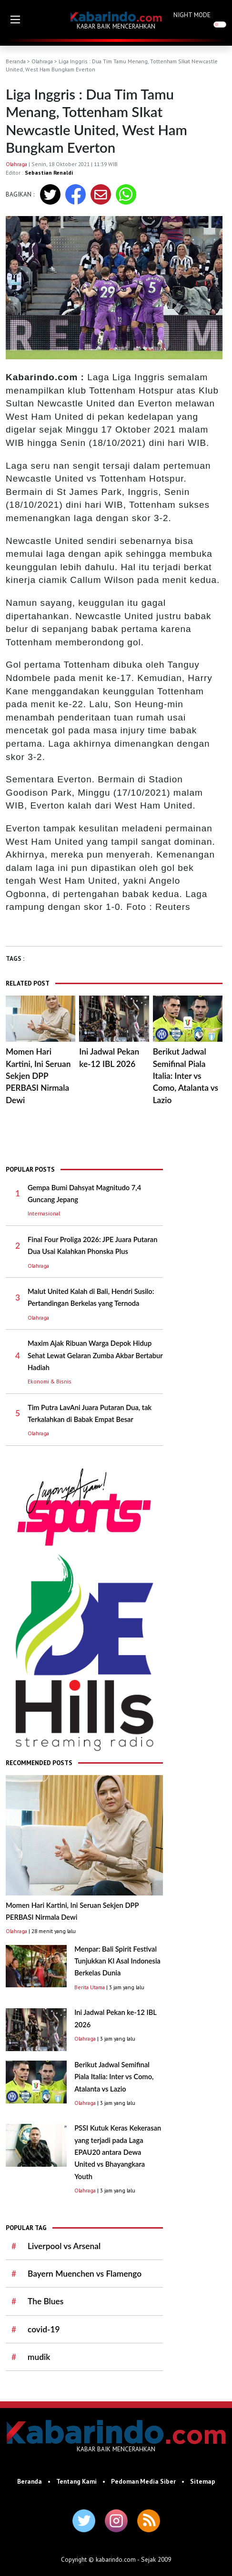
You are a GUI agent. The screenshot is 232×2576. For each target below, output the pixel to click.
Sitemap (202, 2481)
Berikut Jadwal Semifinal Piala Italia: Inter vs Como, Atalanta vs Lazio (186, 1075)
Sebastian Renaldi (49, 172)
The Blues (45, 2301)
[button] (15, 19)
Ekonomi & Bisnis (49, 1381)
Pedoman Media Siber (143, 2481)
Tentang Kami (76, 2481)
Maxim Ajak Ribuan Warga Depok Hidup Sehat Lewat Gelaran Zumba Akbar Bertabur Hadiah (95, 1355)
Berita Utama (89, 1987)
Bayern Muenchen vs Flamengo (84, 2274)
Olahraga (42, 61)
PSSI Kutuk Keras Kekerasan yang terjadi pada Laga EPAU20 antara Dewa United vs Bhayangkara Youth (117, 2152)
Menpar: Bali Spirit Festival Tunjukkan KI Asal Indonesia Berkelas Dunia (117, 1961)
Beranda (16, 61)
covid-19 (44, 2329)
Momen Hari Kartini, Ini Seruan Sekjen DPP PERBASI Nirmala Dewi (38, 1075)
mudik (39, 2357)
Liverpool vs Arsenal (64, 2246)
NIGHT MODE (192, 14)
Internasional (44, 1213)
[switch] (219, 24)
